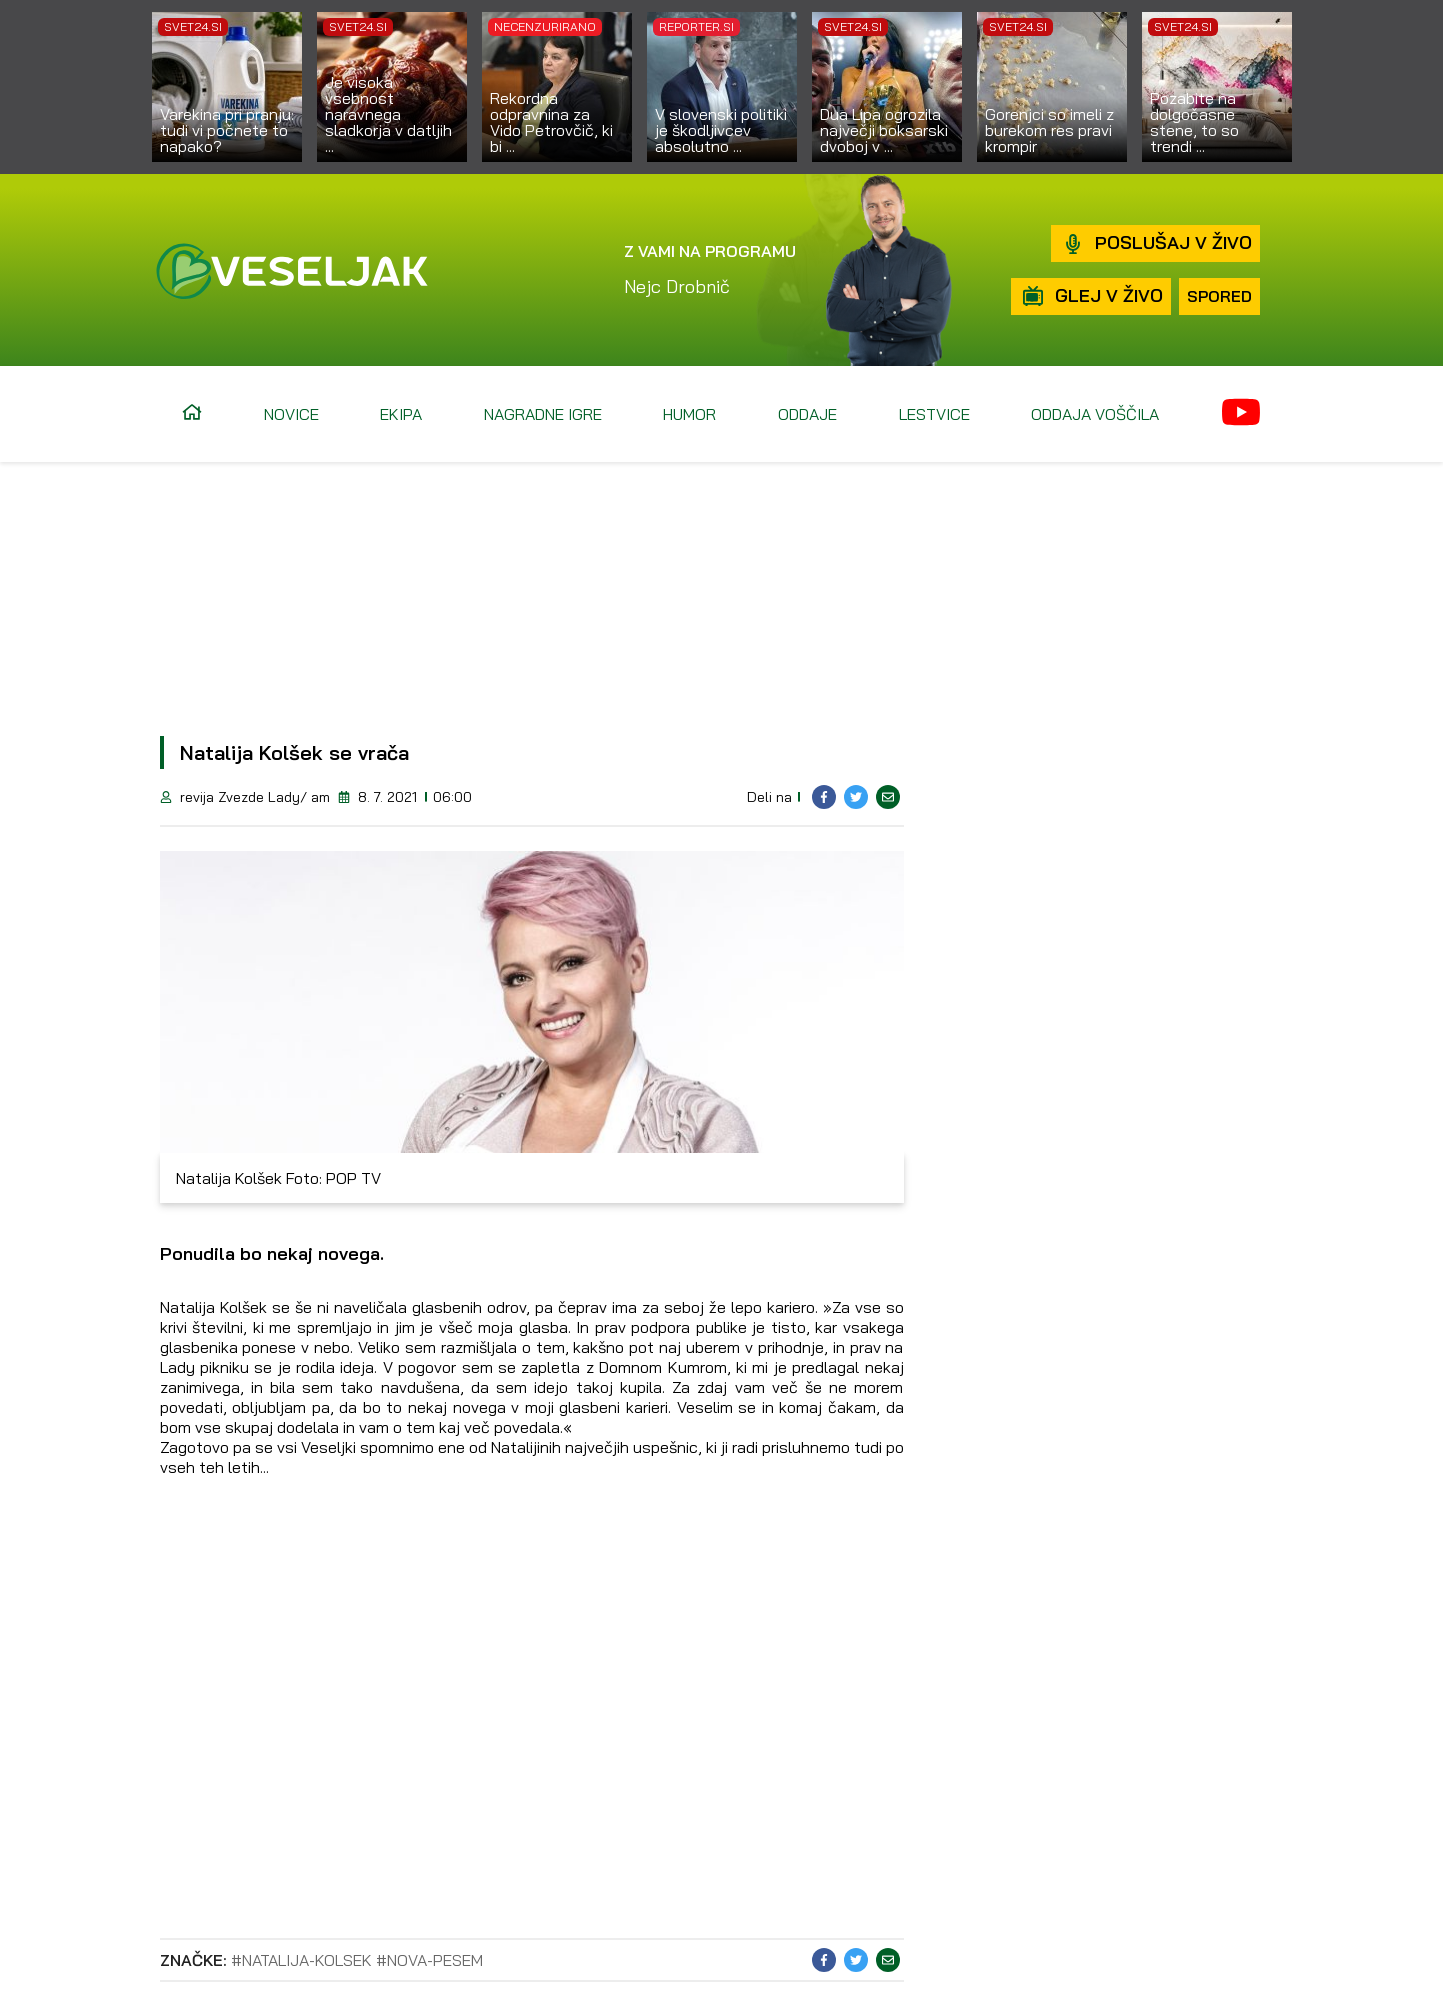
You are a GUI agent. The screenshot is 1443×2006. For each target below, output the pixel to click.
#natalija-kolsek (301, 1960)
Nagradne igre (543, 414)
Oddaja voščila (1095, 414)
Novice (291, 414)
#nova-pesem (429, 1960)
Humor (689, 414)
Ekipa (401, 414)
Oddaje (807, 414)
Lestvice (934, 414)
